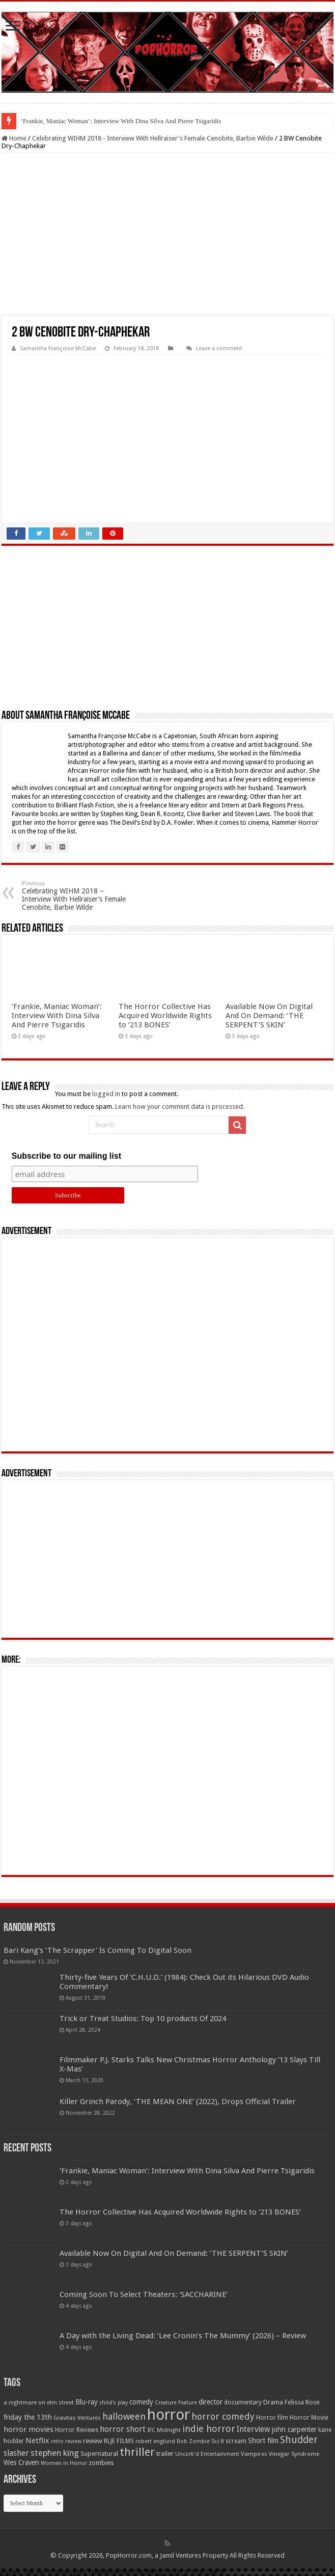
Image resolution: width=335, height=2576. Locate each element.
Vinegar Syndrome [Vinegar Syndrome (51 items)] (294, 2453)
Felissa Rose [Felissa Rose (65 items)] (302, 2402)
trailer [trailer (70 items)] (165, 2453)
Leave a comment (219, 348)
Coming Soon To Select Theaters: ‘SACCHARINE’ (144, 2294)
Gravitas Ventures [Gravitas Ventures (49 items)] (77, 2417)
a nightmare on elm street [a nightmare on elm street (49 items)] (39, 2402)
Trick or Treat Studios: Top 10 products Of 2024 (143, 2018)
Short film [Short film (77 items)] (263, 2441)
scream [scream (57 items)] (236, 2441)
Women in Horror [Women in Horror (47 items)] (64, 2463)
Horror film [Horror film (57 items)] (272, 2417)
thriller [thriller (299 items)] (137, 2452)
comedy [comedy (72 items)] (141, 2402)
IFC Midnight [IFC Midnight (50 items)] (164, 2429)
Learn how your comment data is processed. (179, 1106)
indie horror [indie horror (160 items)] (208, 2428)
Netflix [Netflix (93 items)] (37, 2440)
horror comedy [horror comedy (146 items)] (223, 2416)
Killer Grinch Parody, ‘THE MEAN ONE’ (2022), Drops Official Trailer (178, 2101)
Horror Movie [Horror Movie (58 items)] (309, 2417)
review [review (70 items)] (92, 2441)
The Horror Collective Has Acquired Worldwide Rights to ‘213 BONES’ (165, 1015)
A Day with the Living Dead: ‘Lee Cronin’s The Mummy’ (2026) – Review (183, 2335)
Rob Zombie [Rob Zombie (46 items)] (193, 2441)
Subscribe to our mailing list (66, 1156)
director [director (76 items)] (210, 2402)
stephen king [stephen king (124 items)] (55, 2453)
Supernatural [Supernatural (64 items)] (99, 2453)
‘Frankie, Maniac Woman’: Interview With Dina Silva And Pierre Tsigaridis (120, 121)
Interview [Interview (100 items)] (253, 2429)
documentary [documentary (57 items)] (243, 2402)
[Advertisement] (167, 234)
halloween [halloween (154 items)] (124, 2416)
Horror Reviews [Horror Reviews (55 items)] (76, 2429)
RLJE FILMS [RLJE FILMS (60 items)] (119, 2441)
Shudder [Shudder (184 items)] (299, 2440)
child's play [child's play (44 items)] (113, 2402)
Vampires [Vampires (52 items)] (254, 2453)
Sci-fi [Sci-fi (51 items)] (217, 2441)
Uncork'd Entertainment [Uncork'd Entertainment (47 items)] (207, 2454)
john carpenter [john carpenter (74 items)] (294, 2429)
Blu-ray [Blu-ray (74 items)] (86, 2402)
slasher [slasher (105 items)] (16, 2453)
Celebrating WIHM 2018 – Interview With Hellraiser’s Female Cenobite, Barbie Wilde (74, 895)
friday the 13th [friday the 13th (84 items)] (28, 2417)
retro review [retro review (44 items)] (66, 2441)
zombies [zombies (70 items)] (101, 2463)
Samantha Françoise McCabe (58, 348)
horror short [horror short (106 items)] (123, 2429)
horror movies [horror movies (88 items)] (28, 2429)
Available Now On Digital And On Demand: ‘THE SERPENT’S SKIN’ (269, 1015)
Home (14, 138)
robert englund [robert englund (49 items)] (155, 2441)
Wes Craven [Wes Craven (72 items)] (21, 2462)
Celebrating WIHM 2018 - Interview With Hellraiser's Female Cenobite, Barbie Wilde (152, 138)
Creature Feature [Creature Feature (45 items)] (176, 2402)
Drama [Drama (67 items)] (273, 2402)
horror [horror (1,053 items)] (168, 2414)
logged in (106, 1094)
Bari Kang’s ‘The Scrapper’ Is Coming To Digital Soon (97, 1950)
